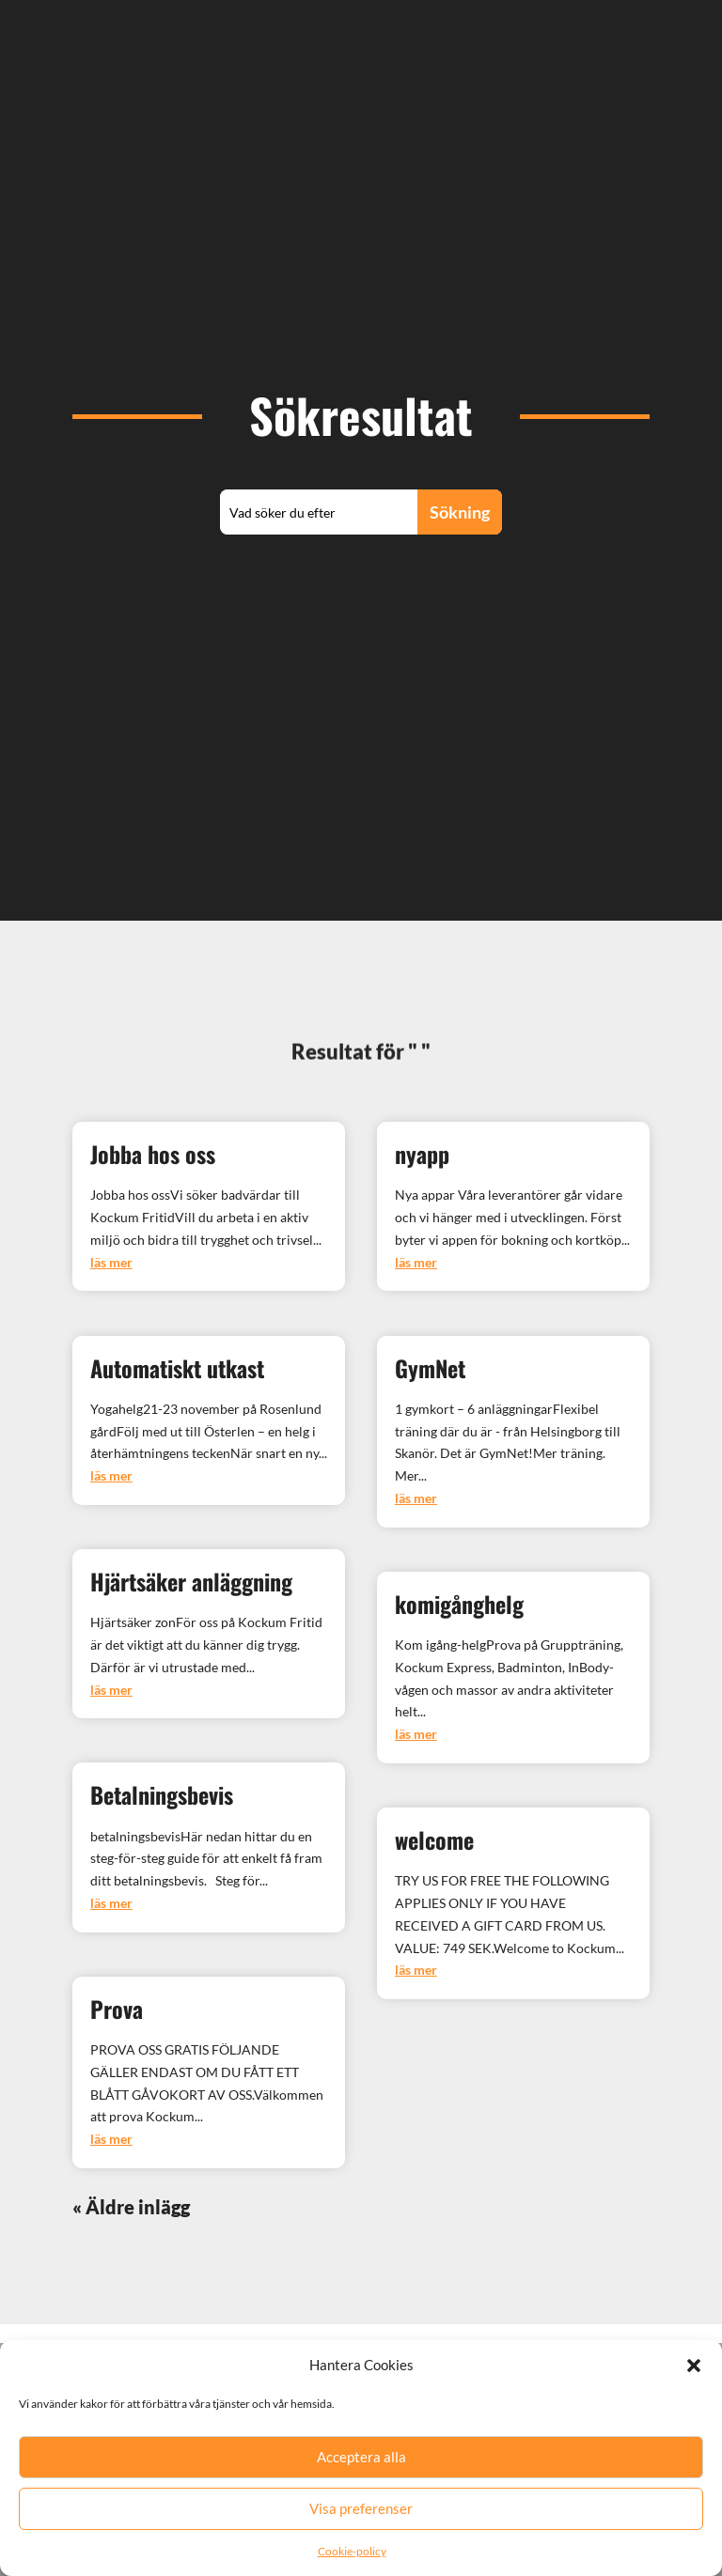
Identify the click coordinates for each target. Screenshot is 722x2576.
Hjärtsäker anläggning (191, 1581)
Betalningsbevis (161, 1794)
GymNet (430, 1368)
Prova (116, 2008)
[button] (693, 2391)
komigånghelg (459, 1604)
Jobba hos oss (152, 1154)
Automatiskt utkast (177, 1368)
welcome (434, 1839)
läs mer (111, 1262)
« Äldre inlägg (131, 2207)
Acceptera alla (361, 2482)
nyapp (422, 1154)
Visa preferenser (361, 2533)
